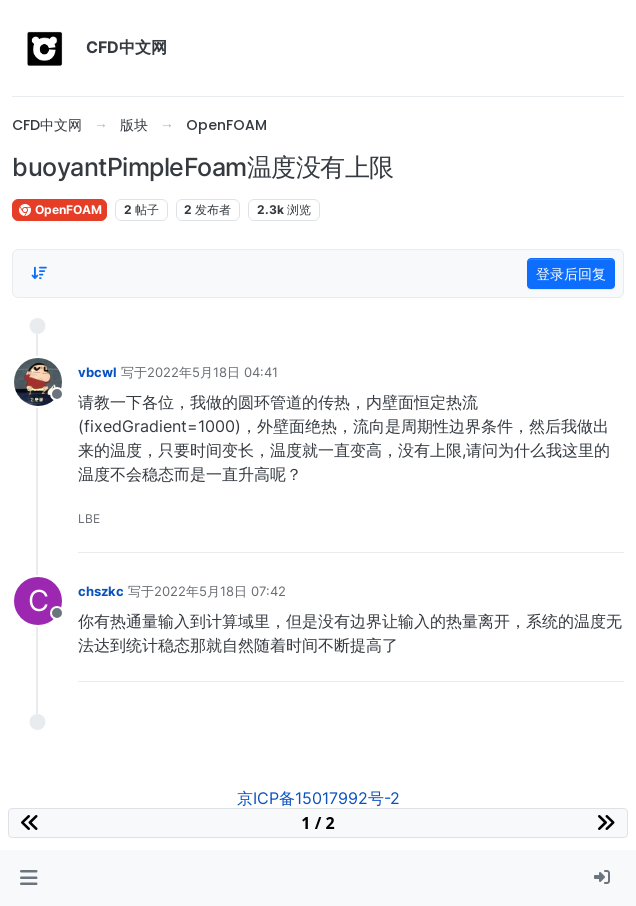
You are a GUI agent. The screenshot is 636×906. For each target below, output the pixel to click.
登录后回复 (571, 273)
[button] (28, 878)
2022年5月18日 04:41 (212, 372)
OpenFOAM (59, 209)
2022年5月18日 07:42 (220, 591)
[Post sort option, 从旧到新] (39, 273)
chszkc (101, 591)
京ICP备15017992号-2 (318, 798)
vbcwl (97, 372)
